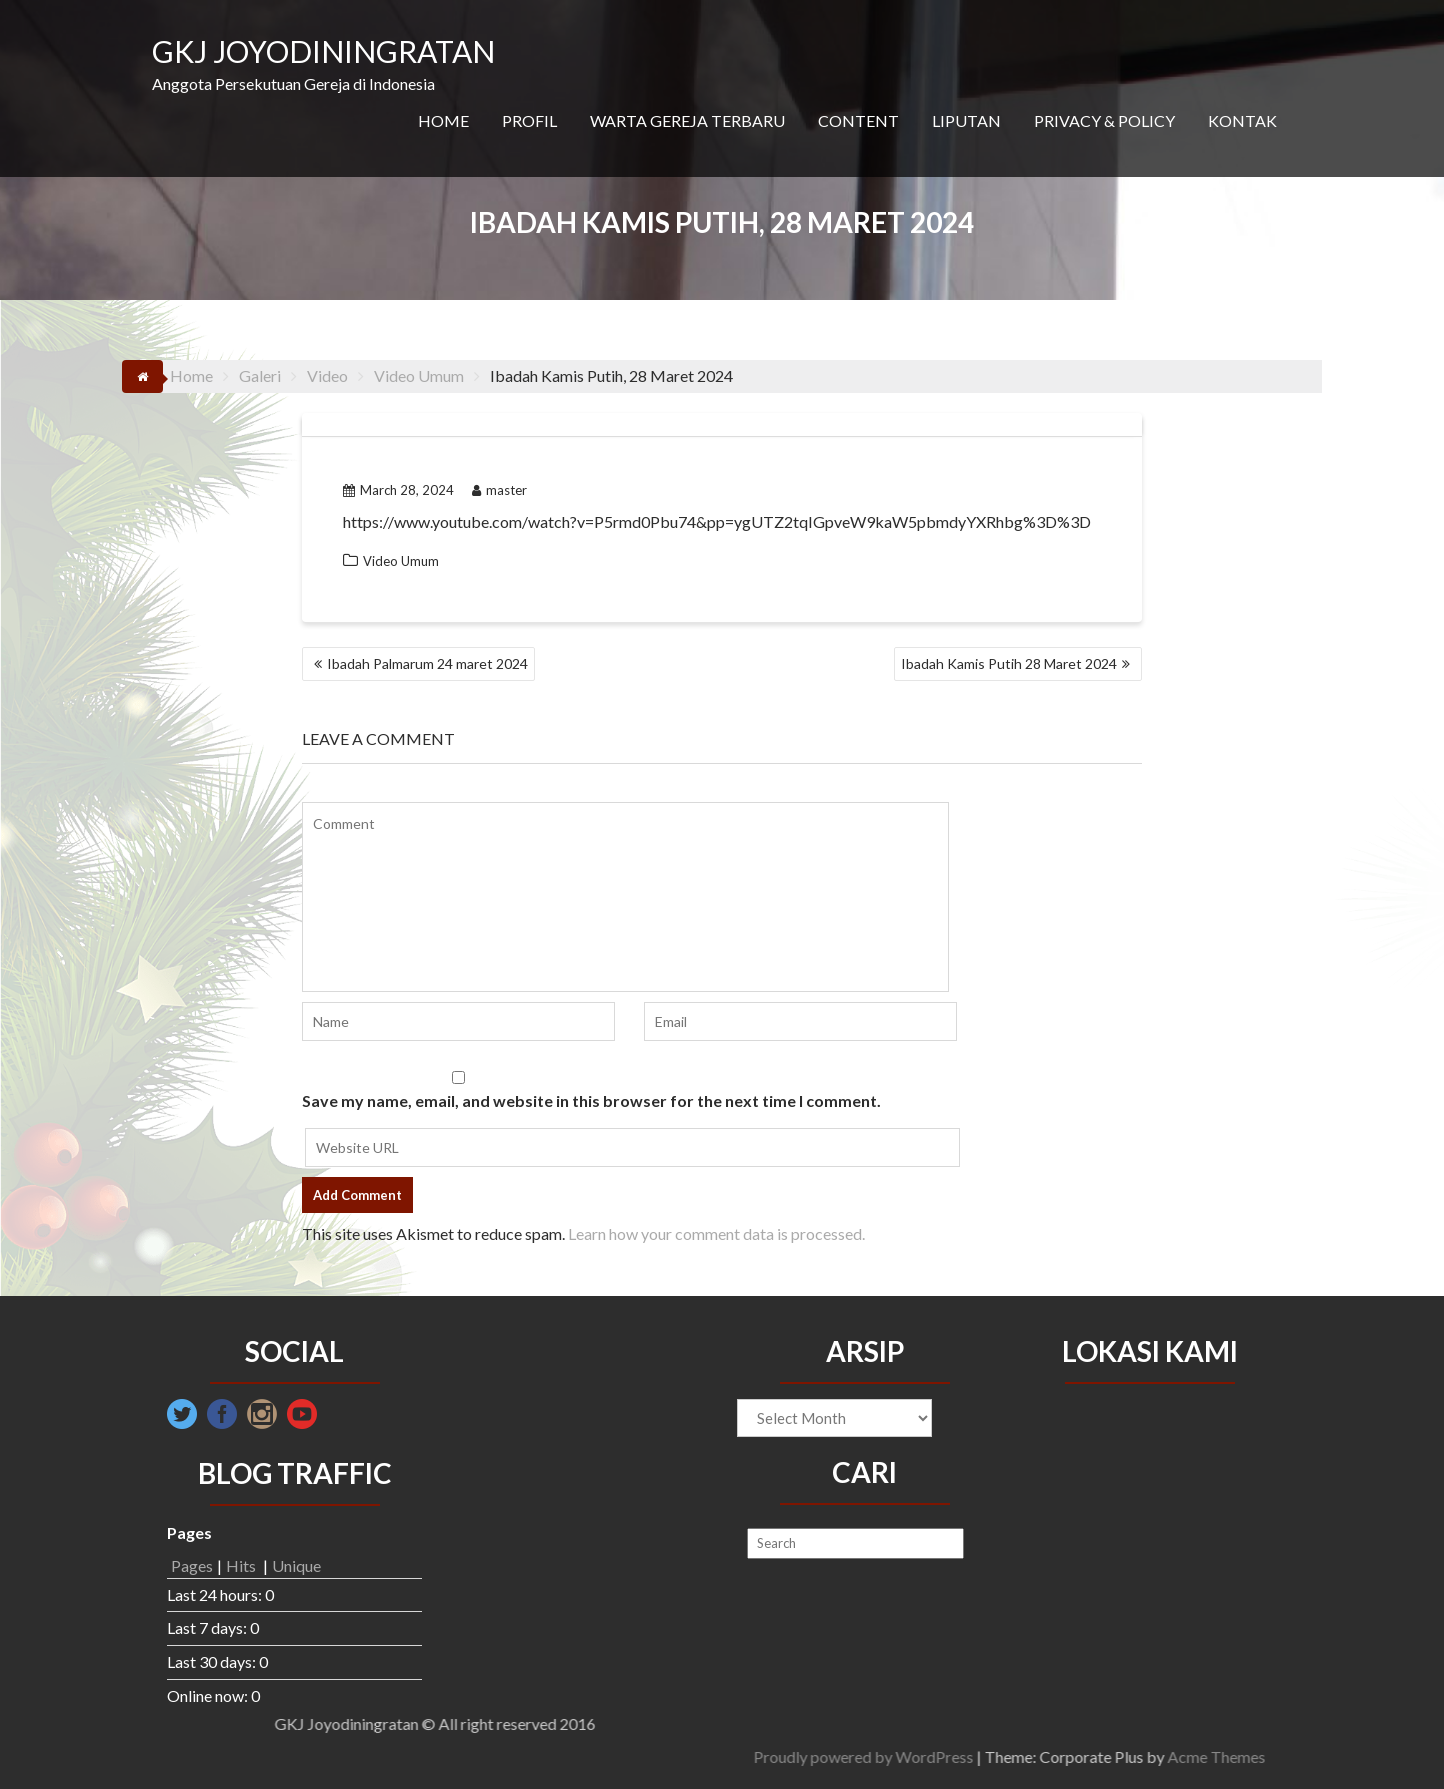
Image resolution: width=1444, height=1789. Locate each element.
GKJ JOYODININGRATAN (323, 51)
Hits (242, 1565)
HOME (443, 120)
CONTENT (858, 120)
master (499, 490)
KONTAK (1242, 120)
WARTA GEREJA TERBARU (687, 120)
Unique (296, 1565)
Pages (192, 1565)
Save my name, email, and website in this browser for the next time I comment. (591, 1100)
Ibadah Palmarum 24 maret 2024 (427, 663)
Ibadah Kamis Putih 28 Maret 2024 (1009, 663)
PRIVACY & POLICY (1104, 120)
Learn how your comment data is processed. (716, 1233)
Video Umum (401, 561)
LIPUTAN (966, 120)
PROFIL (529, 120)
